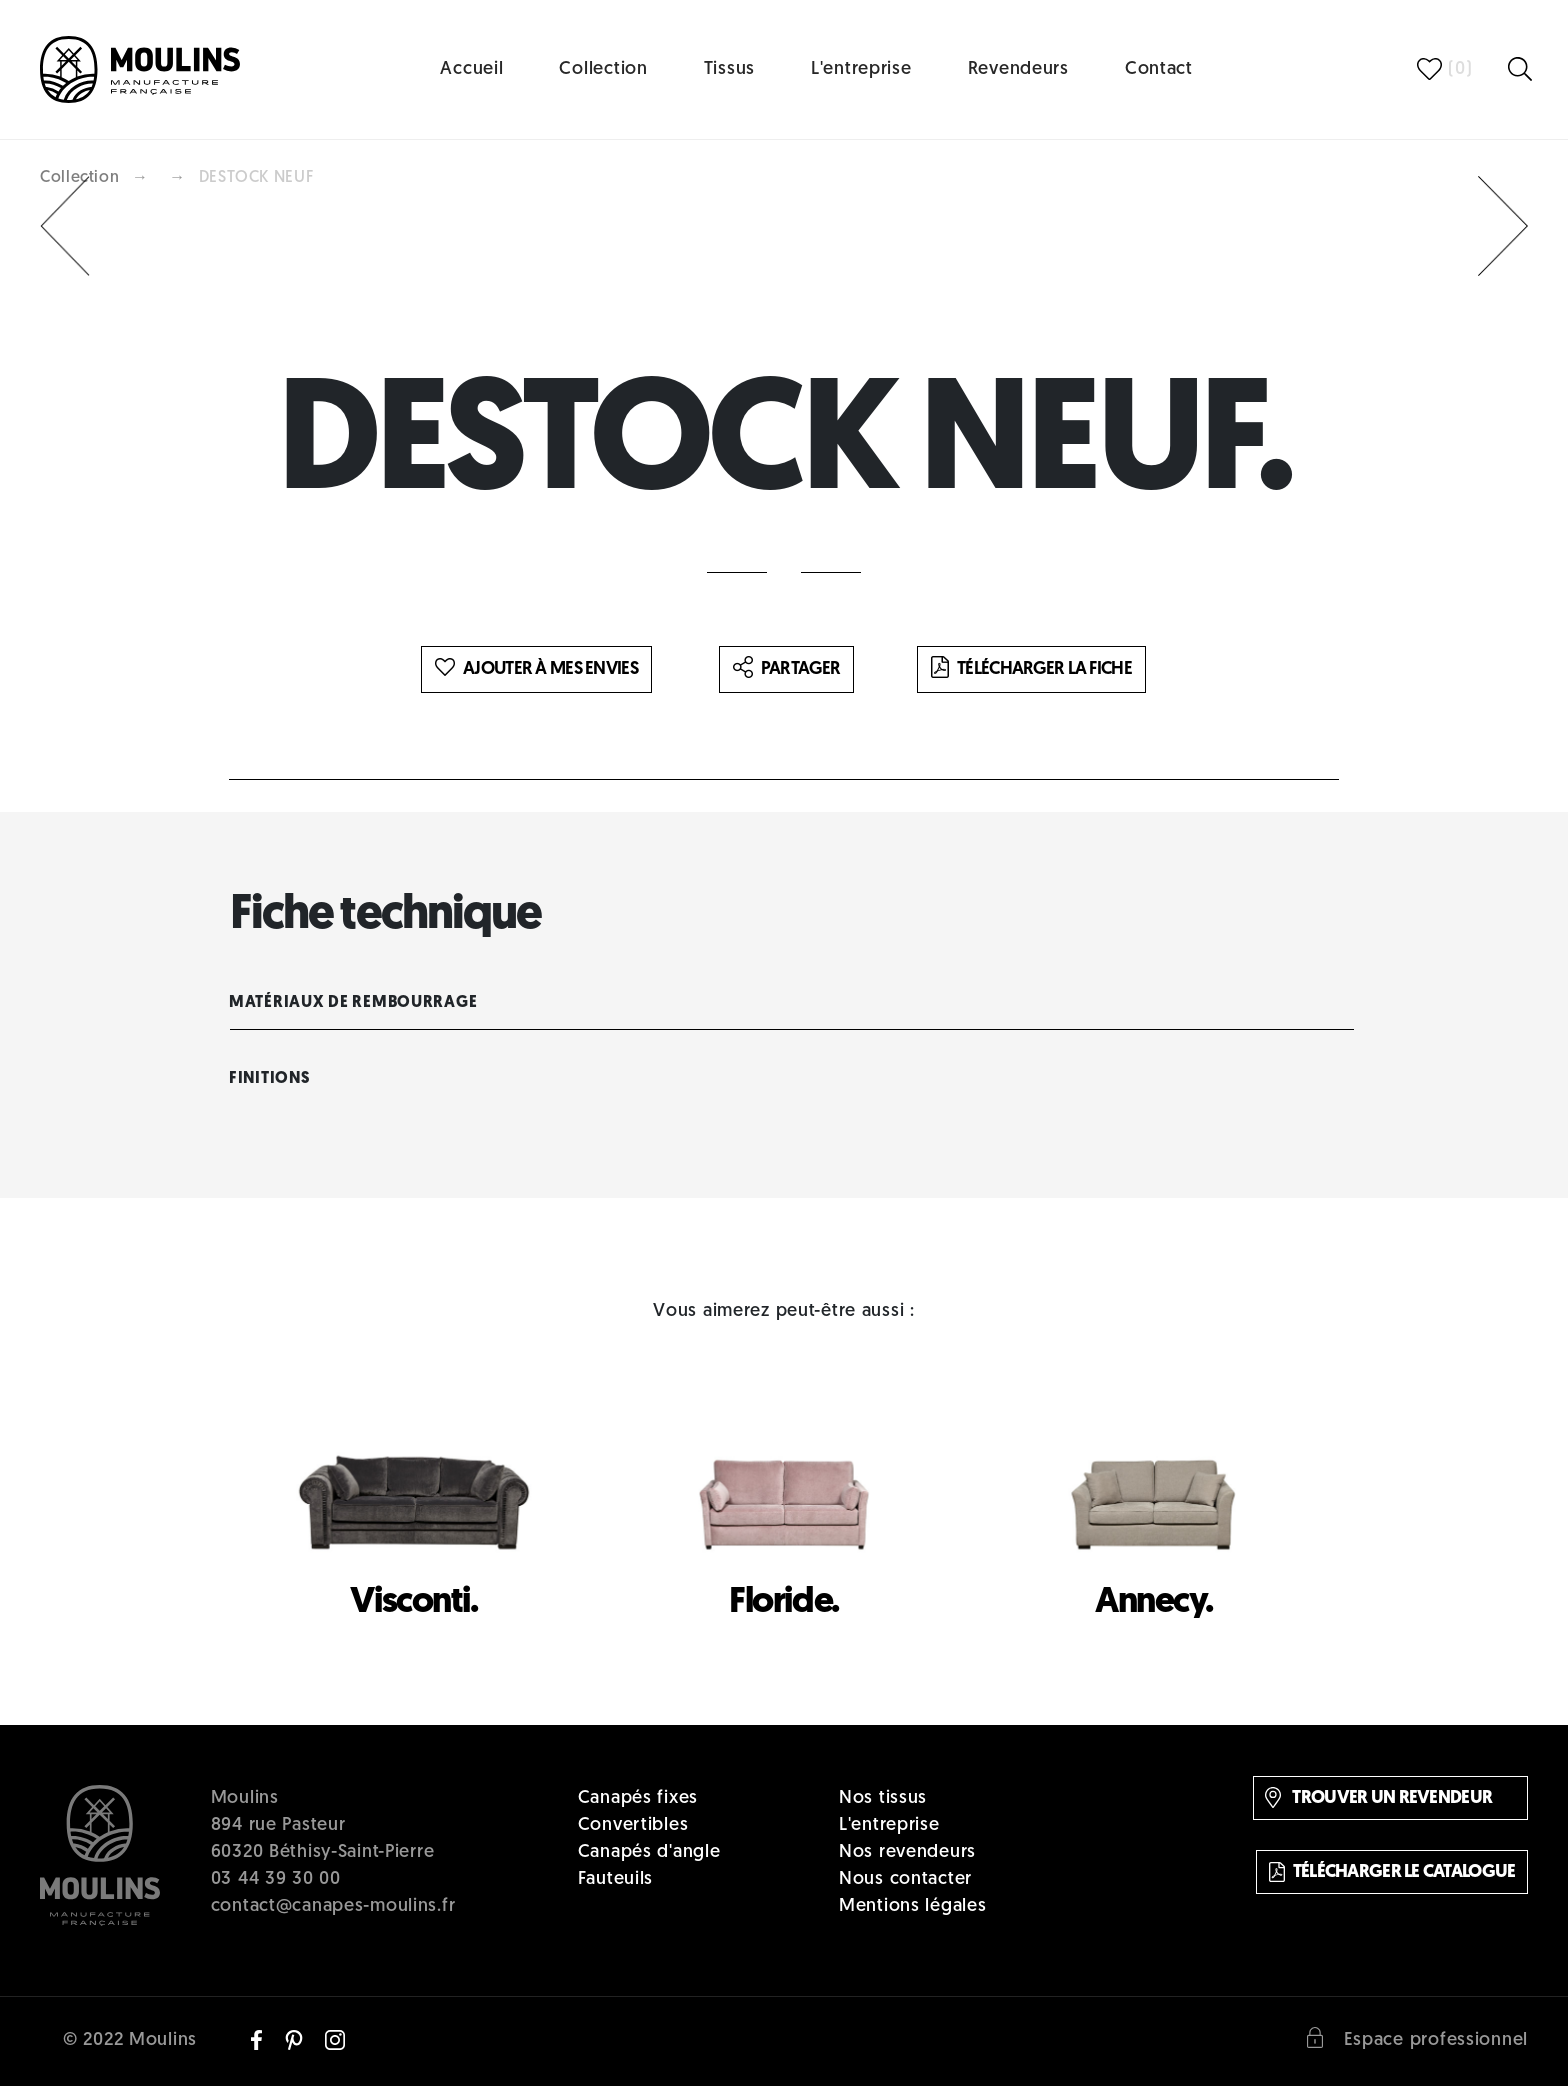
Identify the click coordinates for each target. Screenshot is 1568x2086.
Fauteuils (615, 1879)
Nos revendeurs (907, 1852)
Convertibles (633, 1825)
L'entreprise (861, 69)
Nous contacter (905, 1879)
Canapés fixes (638, 1798)
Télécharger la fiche (1031, 669)
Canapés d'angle (649, 1852)
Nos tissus (883, 1798)
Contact (1159, 69)
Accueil (471, 69)
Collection (603, 69)
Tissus (729, 69)
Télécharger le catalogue (1392, 1872)
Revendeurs (1018, 69)
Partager (786, 669)
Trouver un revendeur (1378, 1797)
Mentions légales (913, 1906)
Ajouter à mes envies (536, 669)
